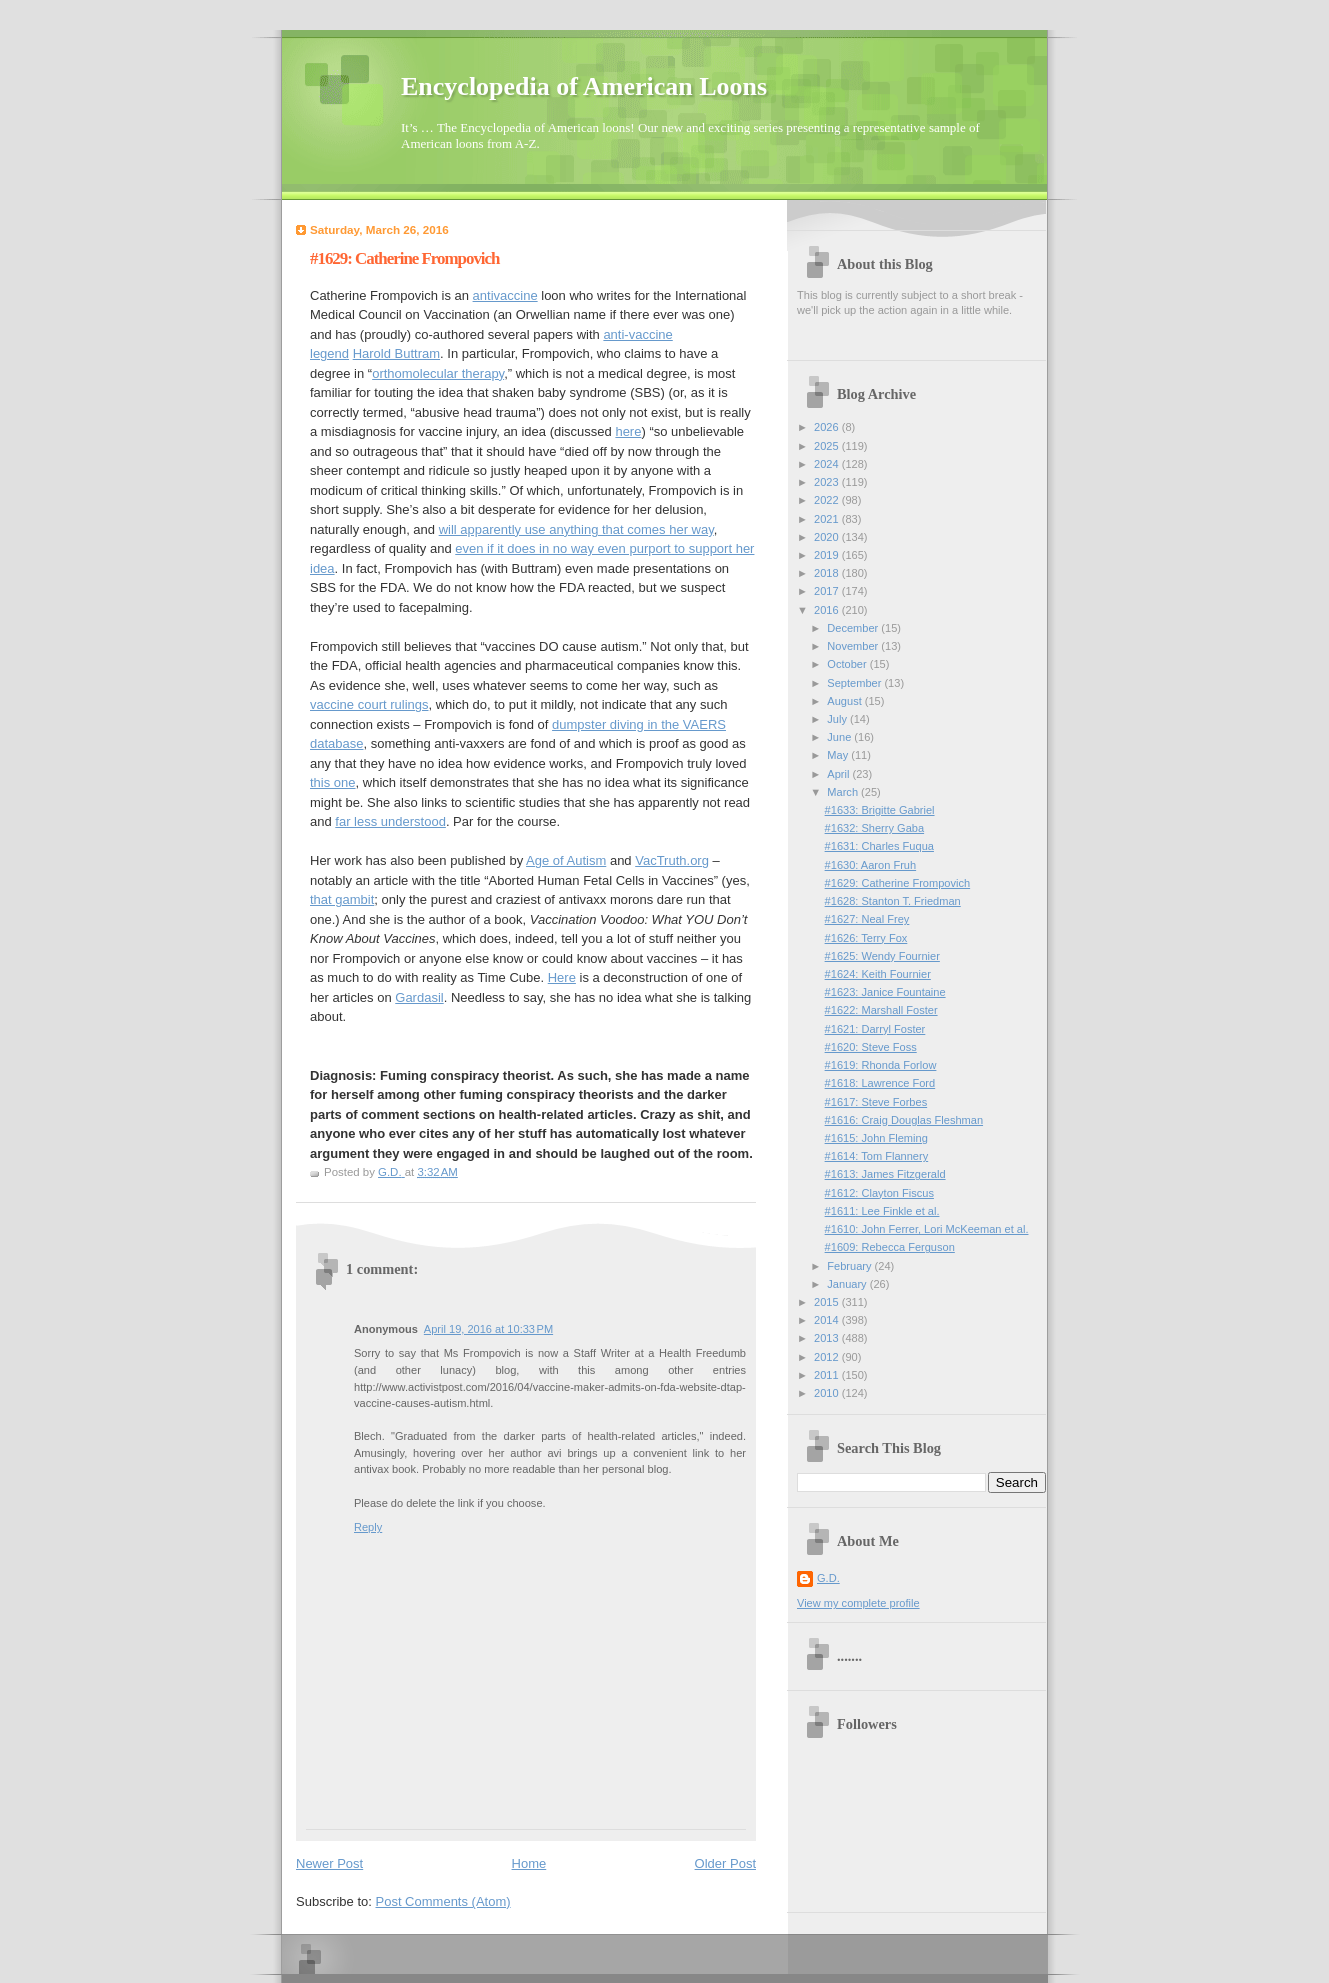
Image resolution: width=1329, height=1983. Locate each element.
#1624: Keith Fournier (878, 974)
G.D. (828, 1578)
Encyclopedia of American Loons (584, 86)
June (840, 737)
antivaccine (505, 295)
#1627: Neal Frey (867, 919)
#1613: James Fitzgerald (885, 1174)
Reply (368, 1527)
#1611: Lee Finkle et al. (882, 1211)
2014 (828, 1320)
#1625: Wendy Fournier (882, 956)
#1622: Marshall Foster (881, 1010)
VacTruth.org (672, 860)
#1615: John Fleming (876, 1138)
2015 (828, 1302)
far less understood (390, 821)
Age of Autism (566, 860)
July (838, 719)
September (855, 683)
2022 (828, 500)
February (850, 1266)
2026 (828, 427)
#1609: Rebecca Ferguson (890, 1247)
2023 (828, 482)
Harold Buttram (396, 353)
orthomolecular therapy (438, 373)
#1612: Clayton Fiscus (879, 1193)
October (848, 664)
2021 (828, 519)
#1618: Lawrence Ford (880, 1083)
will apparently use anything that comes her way (576, 529)
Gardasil (419, 997)
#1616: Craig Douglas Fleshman (904, 1120)
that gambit (342, 899)
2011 (828, 1375)
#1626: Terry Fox (866, 938)
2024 (828, 464)
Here (562, 977)
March (844, 792)
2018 (828, 573)
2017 (828, 591)
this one (333, 782)
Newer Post (329, 1863)
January (848, 1284)
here (628, 431)
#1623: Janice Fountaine (885, 992)
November (854, 646)
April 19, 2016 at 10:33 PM (488, 1329)
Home (529, 1863)
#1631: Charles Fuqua (879, 846)
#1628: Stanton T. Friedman (893, 901)
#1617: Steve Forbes (876, 1102)
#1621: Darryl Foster (875, 1029)
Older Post (725, 1863)
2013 (828, 1338)
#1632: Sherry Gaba (875, 828)
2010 (828, 1393)
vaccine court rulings (369, 704)
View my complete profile (858, 1603)
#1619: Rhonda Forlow (881, 1065)
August (845, 701)
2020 (828, 537)
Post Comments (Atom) (443, 1901)
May (839, 755)
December (854, 628)
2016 (828, 610)
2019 (828, 555)
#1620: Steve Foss (871, 1047)
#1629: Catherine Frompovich (898, 883)
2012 (828, 1357)
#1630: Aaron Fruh (871, 865)
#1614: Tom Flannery (877, 1156)
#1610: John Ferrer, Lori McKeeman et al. (927, 1229)
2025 (828, 446)
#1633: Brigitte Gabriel (880, 810)
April (839, 774)
